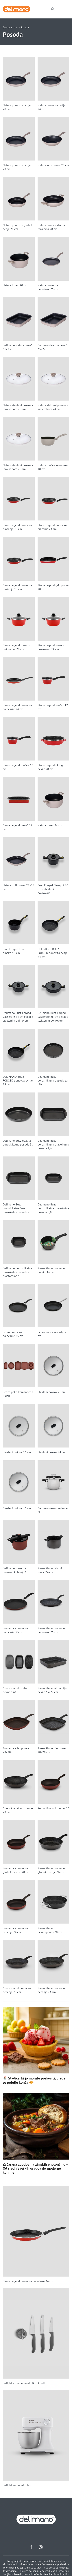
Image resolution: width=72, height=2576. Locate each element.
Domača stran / (11, 27)
